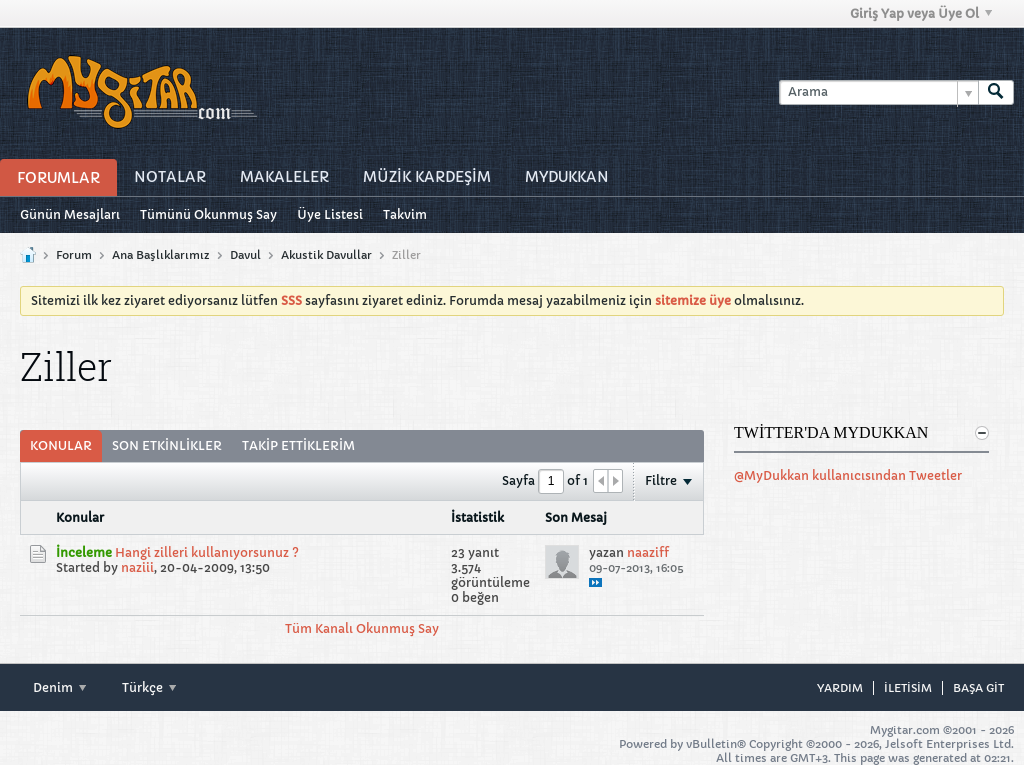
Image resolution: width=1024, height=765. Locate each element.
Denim (59, 687)
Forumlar (58, 178)
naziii (137, 567)
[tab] (61, 446)
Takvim (405, 214)
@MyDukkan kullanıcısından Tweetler (848, 475)
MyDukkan (567, 177)
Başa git (978, 688)
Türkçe (149, 687)
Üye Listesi (330, 214)
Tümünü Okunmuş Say (208, 214)
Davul (245, 255)
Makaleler (284, 177)
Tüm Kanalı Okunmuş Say (362, 628)
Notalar (170, 177)
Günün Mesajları (70, 214)
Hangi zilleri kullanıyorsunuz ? (207, 552)
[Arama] (878, 92)
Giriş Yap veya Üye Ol (921, 13)
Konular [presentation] (61, 445)
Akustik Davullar (326, 255)
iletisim (908, 688)
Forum (74, 255)
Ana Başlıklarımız (161, 255)
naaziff (648, 552)
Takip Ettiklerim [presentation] (298, 445)
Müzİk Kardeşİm (427, 177)
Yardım (840, 688)
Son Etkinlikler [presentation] (167, 445)
